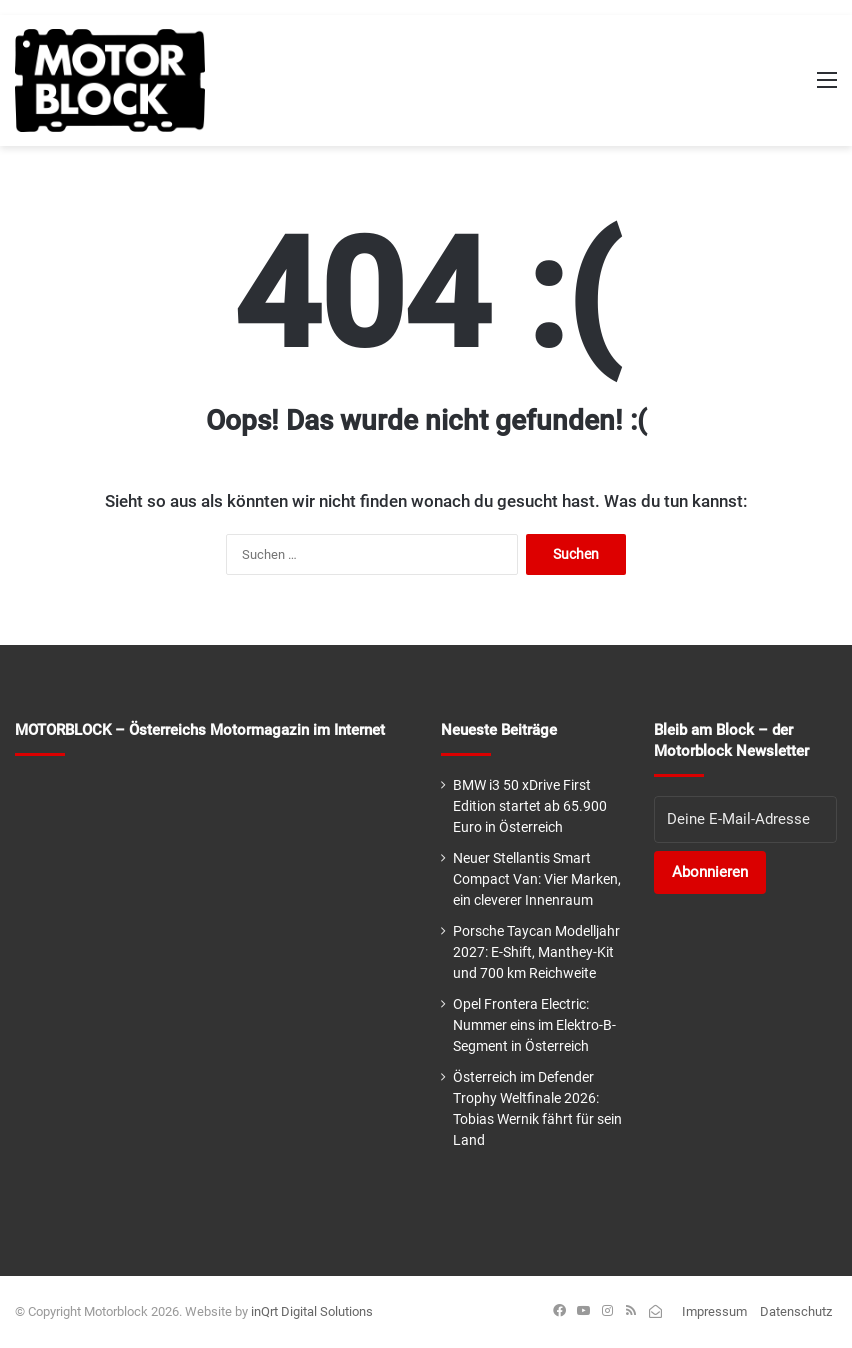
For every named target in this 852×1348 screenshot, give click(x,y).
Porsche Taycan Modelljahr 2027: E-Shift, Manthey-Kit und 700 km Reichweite (536, 952)
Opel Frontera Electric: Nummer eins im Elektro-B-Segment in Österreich (534, 1025)
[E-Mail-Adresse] (745, 819)
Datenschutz (796, 1311)
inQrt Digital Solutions (312, 1311)
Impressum (714, 1311)
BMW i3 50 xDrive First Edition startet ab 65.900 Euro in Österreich (530, 806)
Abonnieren (710, 872)
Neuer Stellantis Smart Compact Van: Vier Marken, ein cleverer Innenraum (537, 879)
